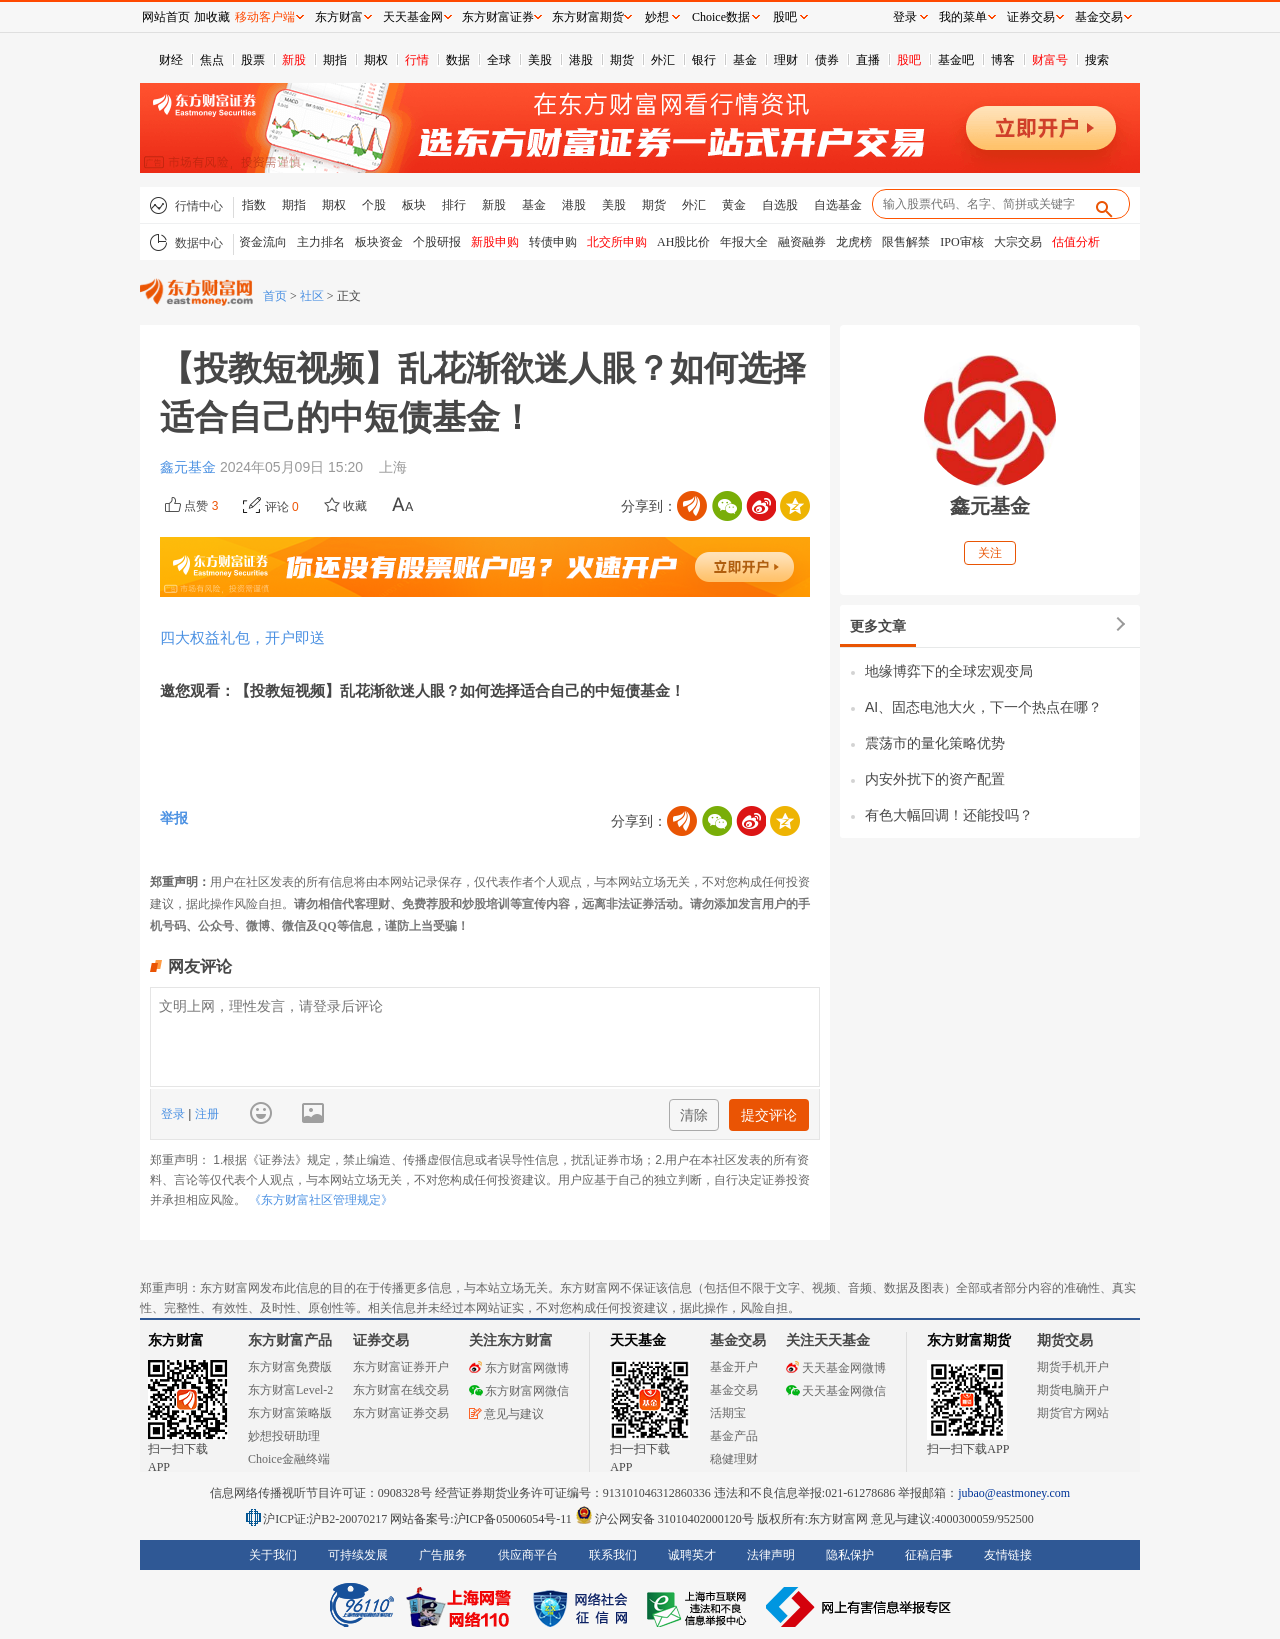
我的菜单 (963, 17)
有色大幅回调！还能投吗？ (949, 815)
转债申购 (553, 242)
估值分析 (1076, 242)
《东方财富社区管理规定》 (321, 1200)
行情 (417, 60)
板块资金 (379, 242)
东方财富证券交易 (401, 1413)
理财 (786, 60)
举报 (174, 818)
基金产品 (734, 1436)
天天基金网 (413, 17)
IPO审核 (961, 242)
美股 (540, 60)
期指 (335, 60)
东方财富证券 (498, 17)
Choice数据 (721, 17)
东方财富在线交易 (401, 1390)
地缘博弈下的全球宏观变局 (949, 671)
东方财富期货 (969, 1340)
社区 (312, 296)
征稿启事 (929, 1555)
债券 (827, 60)
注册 (204, 1114)
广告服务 (443, 1555)
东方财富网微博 (519, 1368)
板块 (414, 205)
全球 (499, 60)
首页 (275, 296)
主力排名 (321, 242)
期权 (376, 60)
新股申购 (495, 242)
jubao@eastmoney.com (1014, 1493)
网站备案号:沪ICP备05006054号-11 (482, 1519)
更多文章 (878, 626)
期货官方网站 (1073, 1413)
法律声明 (771, 1555)
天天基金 (638, 1340)
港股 (581, 60)
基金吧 (956, 60)
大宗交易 (1018, 242)
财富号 (1050, 60)
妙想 (657, 17)
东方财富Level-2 (290, 1390)
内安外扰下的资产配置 (935, 779)
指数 (254, 205)
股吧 (909, 60)
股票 (253, 60)
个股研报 (437, 242)
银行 (704, 60)
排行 (454, 205)
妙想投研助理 (284, 1436)
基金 (745, 60)
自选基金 (838, 205)
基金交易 (734, 1390)
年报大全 (744, 242)
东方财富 (176, 1340)
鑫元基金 (190, 467)
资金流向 (263, 242)
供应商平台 (528, 1555)
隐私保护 (850, 1555)
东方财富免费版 (290, 1367)
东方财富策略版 (290, 1413)
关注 (990, 553)
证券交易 (1031, 17)
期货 (622, 60)
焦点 (212, 60)
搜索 (1097, 60)
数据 (458, 60)
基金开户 (734, 1367)
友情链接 (1008, 1555)
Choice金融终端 (289, 1459)
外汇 (663, 60)
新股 (294, 60)
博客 (1003, 60)
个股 (374, 205)
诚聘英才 (692, 1555)
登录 (174, 1114)
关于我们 (273, 1555)
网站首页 (166, 17)
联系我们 (613, 1555)
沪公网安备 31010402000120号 (664, 1519)
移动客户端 (265, 17)
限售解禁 (906, 242)
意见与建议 (506, 1414)
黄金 (734, 205)
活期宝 (728, 1413)
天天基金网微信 (836, 1391)
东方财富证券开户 (401, 1367)
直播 (868, 60)
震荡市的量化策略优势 (935, 743)
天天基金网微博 (836, 1368)
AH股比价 (683, 242)
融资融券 (802, 242)
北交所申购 (617, 242)
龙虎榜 (854, 242)
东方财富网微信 (519, 1391)
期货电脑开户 (1073, 1390)
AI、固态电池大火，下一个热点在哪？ (983, 707)
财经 (171, 60)
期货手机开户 (1073, 1367)
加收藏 (212, 17)
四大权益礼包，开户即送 (242, 637)
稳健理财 (734, 1459)
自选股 (780, 205)
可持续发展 (358, 1555)
